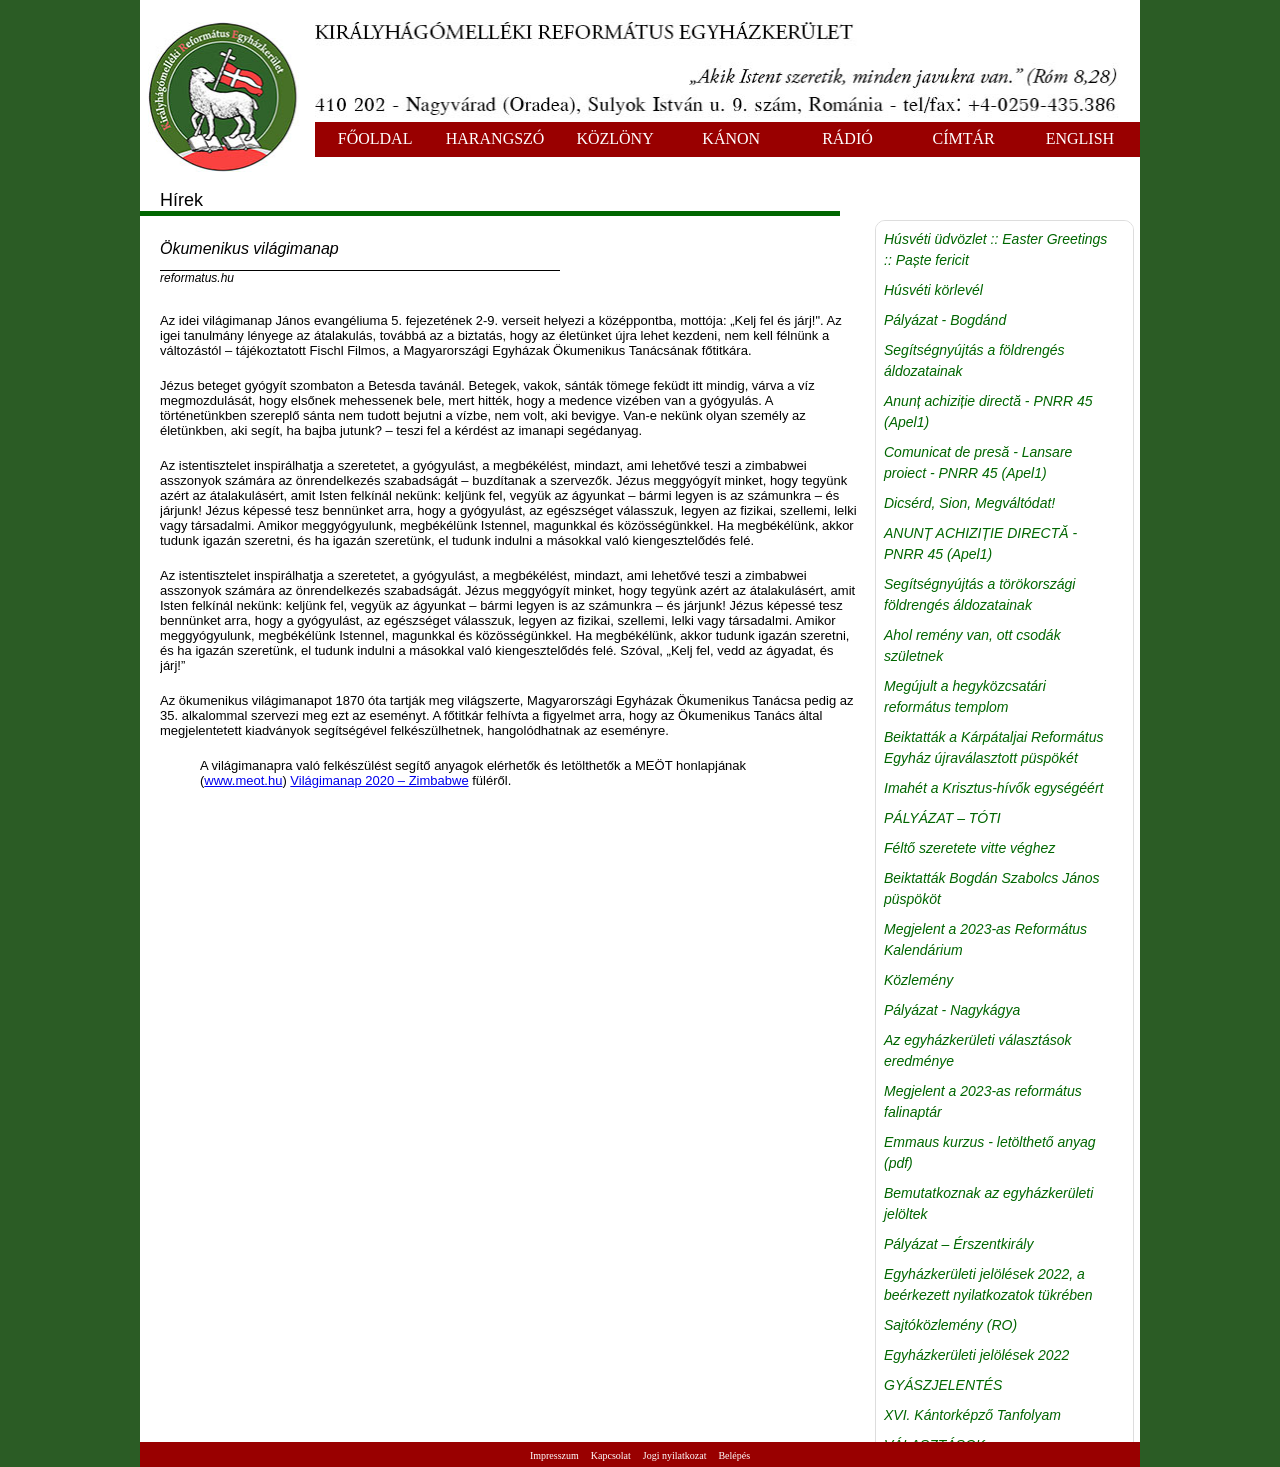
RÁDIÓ (847, 138)
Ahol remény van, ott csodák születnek (972, 645)
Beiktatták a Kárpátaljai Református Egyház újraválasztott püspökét (993, 747)
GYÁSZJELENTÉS (943, 1385)
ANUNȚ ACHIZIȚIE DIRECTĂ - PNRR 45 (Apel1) (980, 543)
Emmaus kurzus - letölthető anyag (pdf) (990, 1152)
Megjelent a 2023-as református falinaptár (983, 1101)
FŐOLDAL (375, 138)
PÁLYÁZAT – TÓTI (942, 818)
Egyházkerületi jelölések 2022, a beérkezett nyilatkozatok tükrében (988, 1284)
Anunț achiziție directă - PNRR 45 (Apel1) (988, 411)
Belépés (734, 1455)
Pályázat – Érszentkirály (958, 1244)
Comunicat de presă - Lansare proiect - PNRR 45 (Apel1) (978, 462)
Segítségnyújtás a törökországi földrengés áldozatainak (979, 594)
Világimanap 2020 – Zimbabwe (379, 780)
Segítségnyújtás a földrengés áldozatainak (974, 360)
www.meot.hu (243, 780)
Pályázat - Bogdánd (945, 320)
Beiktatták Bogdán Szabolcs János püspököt (992, 888)
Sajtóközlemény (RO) (950, 1325)
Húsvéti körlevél (933, 290)
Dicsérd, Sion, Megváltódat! (969, 503)
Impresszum (554, 1455)
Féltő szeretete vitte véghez (969, 848)
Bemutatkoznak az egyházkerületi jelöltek (988, 1203)
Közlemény (918, 980)
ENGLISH (1080, 138)
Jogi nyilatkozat (675, 1455)
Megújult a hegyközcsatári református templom (965, 696)
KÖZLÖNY (614, 138)
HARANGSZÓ (495, 138)
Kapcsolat (611, 1455)
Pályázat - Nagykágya (952, 1010)
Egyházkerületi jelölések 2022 (976, 1355)
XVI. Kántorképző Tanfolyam (972, 1415)
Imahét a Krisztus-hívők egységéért (993, 788)
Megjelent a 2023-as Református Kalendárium (985, 939)
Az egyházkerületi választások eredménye (978, 1050)
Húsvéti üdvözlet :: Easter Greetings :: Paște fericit (995, 249)
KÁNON (731, 138)
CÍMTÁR (964, 138)
